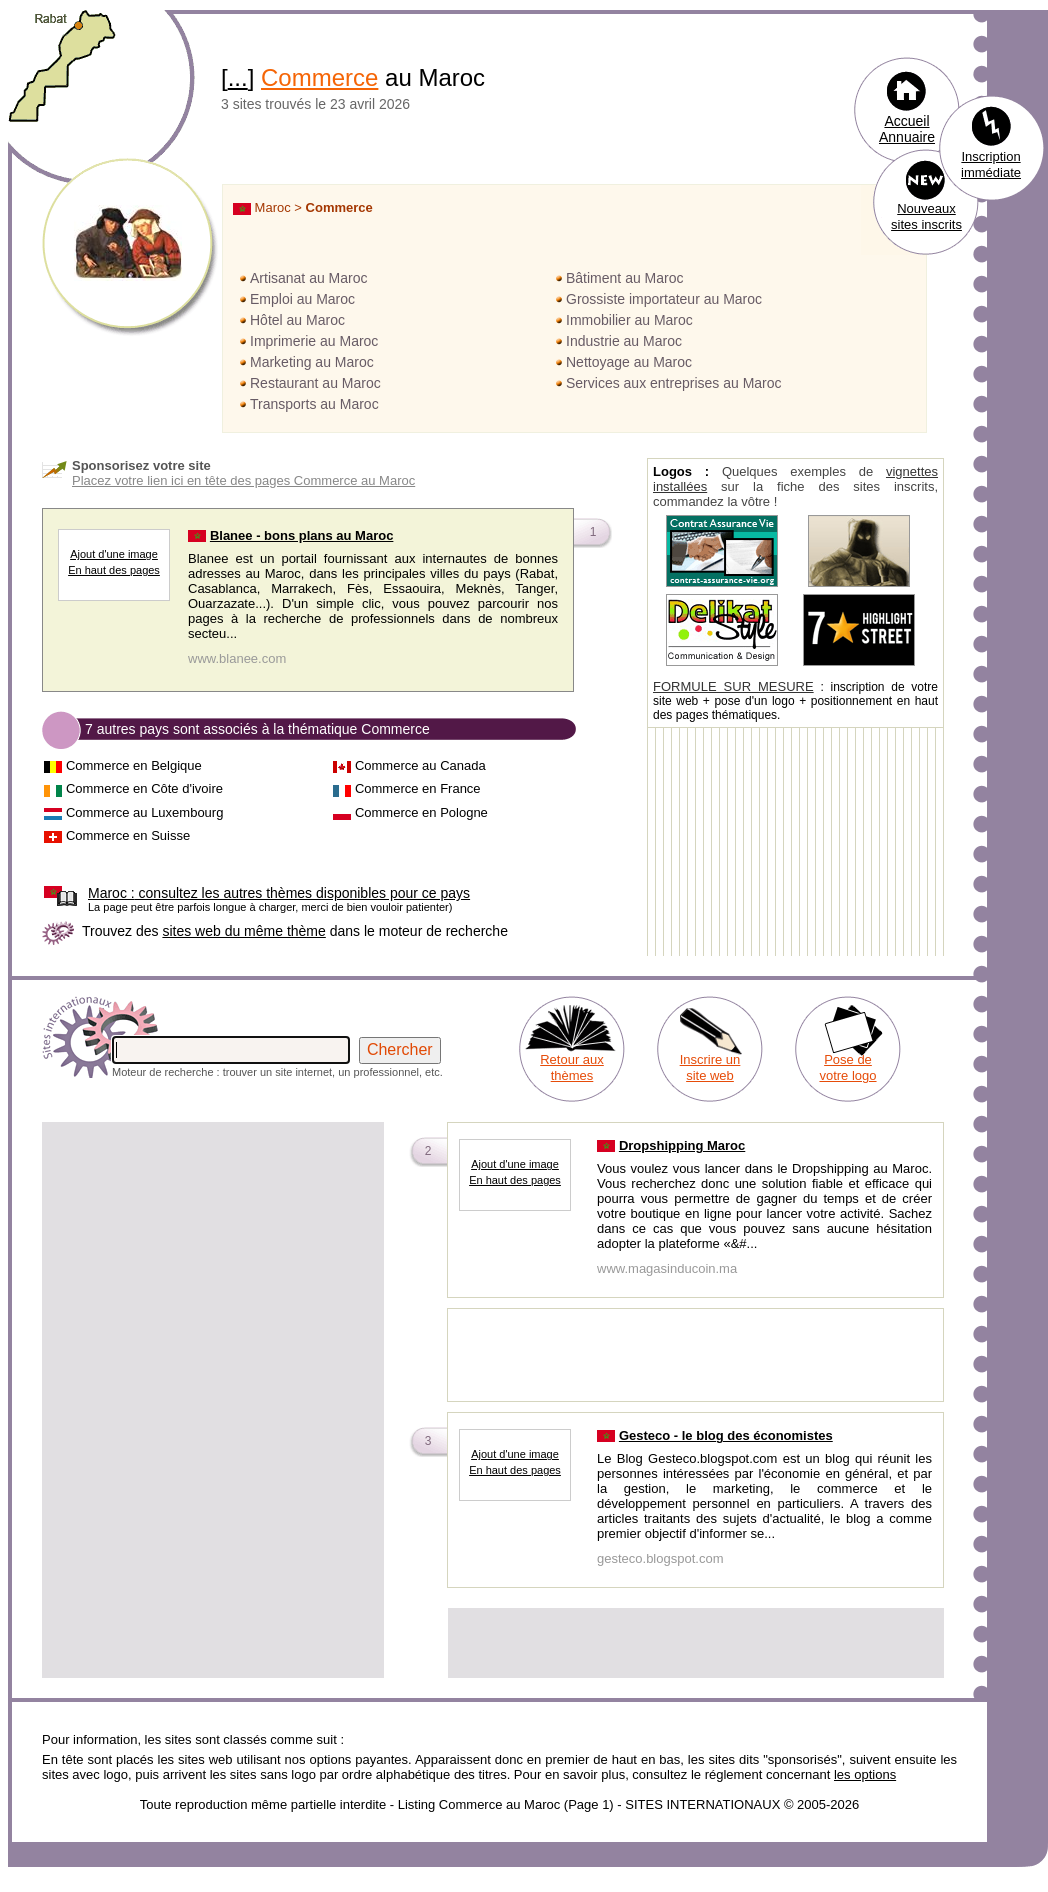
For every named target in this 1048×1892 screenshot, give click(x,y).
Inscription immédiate (991, 164)
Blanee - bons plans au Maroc (302, 535)
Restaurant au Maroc (315, 383)
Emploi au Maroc (302, 299)
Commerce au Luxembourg (145, 812)
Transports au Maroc (314, 404)
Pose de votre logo (847, 1067)
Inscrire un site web (710, 1067)
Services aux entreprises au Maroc (674, 383)
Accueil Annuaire (907, 129)
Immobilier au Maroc (629, 320)
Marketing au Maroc (312, 362)
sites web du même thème (243, 931)
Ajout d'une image (114, 554)
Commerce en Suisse (128, 835)
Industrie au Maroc (624, 341)
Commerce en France (418, 788)
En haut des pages (114, 570)
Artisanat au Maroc (309, 278)
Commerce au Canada (420, 765)
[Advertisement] (187, 1312)
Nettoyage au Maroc (629, 362)
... (238, 77)
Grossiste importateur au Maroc (664, 299)
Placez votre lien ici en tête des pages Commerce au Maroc (243, 480)
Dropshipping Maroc (682, 1145)
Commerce (319, 77)
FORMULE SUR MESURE (733, 686)
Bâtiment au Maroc (625, 278)
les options (865, 1774)
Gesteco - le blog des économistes (726, 1435)
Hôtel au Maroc (297, 320)
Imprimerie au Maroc (314, 341)
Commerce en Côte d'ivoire (144, 788)
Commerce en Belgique (134, 765)
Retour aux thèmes (572, 1067)
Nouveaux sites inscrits (926, 216)
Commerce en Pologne (421, 812)
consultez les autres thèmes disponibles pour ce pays (279, 893)
